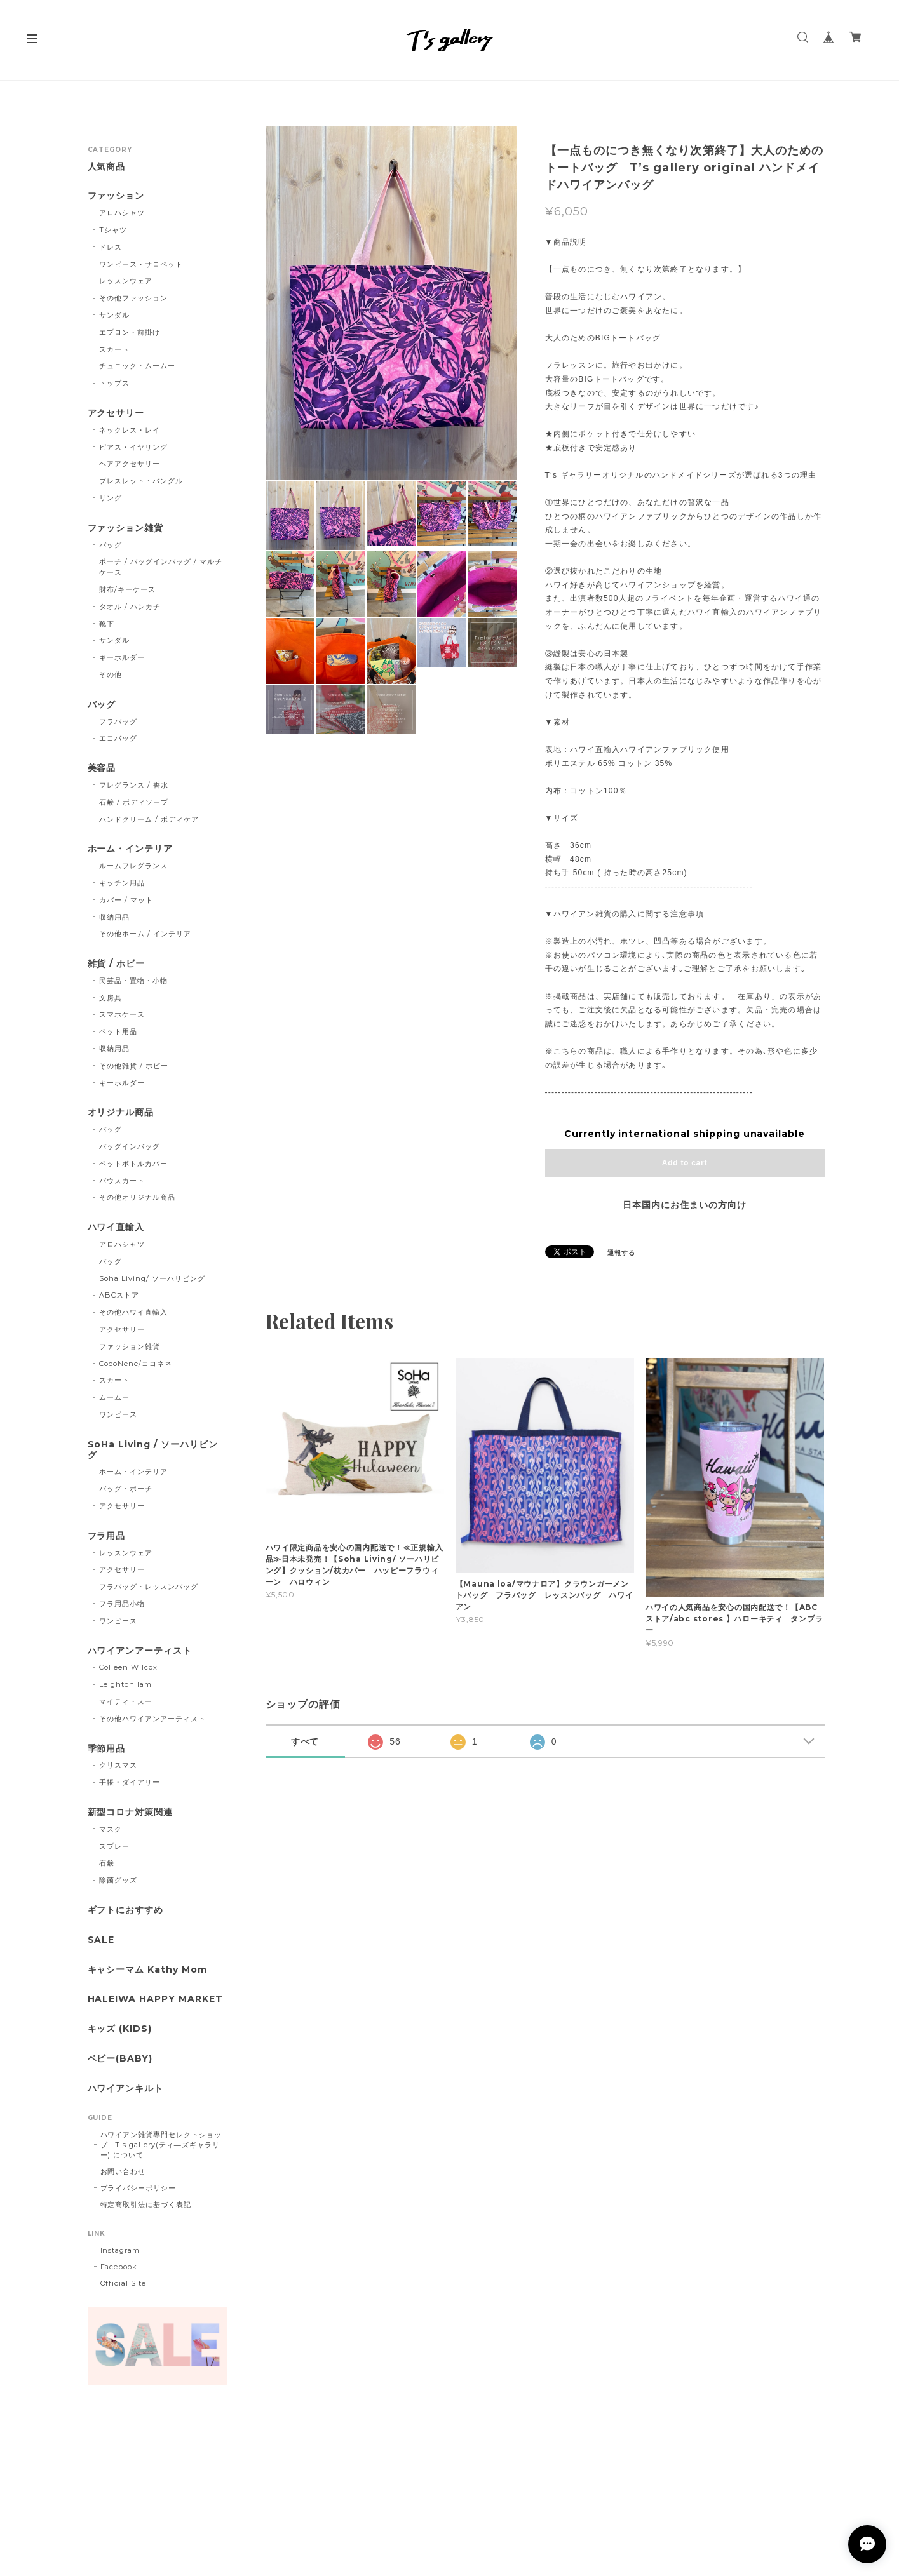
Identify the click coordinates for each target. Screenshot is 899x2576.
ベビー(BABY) (120, 2058)
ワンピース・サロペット (141, 264)
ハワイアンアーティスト (140, 1651)
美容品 (102, 768)
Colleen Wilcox (128, 1667)
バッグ (110, 544)
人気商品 (107, 166)
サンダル (114, 315)
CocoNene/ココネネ (135, 1363)
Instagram (120, 2250)
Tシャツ (113, 229)
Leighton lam (125, 1684)
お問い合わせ (123, 2171)
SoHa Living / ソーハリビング (153, 1450)
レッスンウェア (125, 280)
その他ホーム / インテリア (145, 933)
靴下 (106, 623)
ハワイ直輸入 (116, 1227)
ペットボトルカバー (133, 1163)
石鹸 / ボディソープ (133, 802)
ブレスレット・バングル (141, 480)
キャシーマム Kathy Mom (147, 1969)
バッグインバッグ (129, 1146)
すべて (305, 1741)
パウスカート (122, 1180)
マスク (110, 1829)
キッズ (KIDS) (120, 2028)
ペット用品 (118, 1031)
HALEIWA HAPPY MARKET (155, 1999)
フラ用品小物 (122, 1603)
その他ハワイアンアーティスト (152, 1718)
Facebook (119, 2266)
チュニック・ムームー (137, 365)
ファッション (116, 196)
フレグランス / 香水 (133, 785)
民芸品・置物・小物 (133, 980)
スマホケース (122, 1014)
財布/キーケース (127, 589)
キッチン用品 (122, 882)
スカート (114, 349)
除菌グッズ (118, 1879)
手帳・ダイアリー (129, 1782)
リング (110, 497)
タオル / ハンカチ (130, 606)
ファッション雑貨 (126, 528)
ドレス (110, 247)
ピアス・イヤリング (133, 447)
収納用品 (114, 917)
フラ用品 (107, 1536)
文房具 (110, 997)
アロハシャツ (122, 212)
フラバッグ (118, 721)
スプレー (114, 1846)
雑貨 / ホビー (116, 963)
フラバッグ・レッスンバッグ (148, 1586)
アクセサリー (116, 413)
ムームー (114, 1397)
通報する (621, 1253)
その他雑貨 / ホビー (133, 1065)
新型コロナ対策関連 (130, 1812)
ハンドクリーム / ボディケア (148, 819)
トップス (114, 383)
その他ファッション (133, 297)
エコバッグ (118, 738)
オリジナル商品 (121, 1112)
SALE (101, 1940)
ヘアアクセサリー (129, 463)
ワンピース (118, 1414)
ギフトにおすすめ (126, 1910)
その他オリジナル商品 (137, 1197)
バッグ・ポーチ (125, 1488)
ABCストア (119, 1295)
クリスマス (118, 1765)
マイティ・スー (125, 1701)
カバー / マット (126, 900)
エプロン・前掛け (129, 332)
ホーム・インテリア (130, 848)
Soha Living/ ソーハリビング (152, 1278)
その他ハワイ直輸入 (133, 1312)
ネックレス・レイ (129, 430)
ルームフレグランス (133, 865)
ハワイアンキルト (126, 2088)
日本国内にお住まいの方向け (684, 1205)
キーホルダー (122, 657)
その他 (110, 674)
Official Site (123, 2283)
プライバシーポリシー (138, 2188)
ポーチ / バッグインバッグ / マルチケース (160, 567)
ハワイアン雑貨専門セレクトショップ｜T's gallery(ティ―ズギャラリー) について (161, 2144)
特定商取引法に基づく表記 (146, 2204)
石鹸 (106, 1862)
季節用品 (107, 1748)
